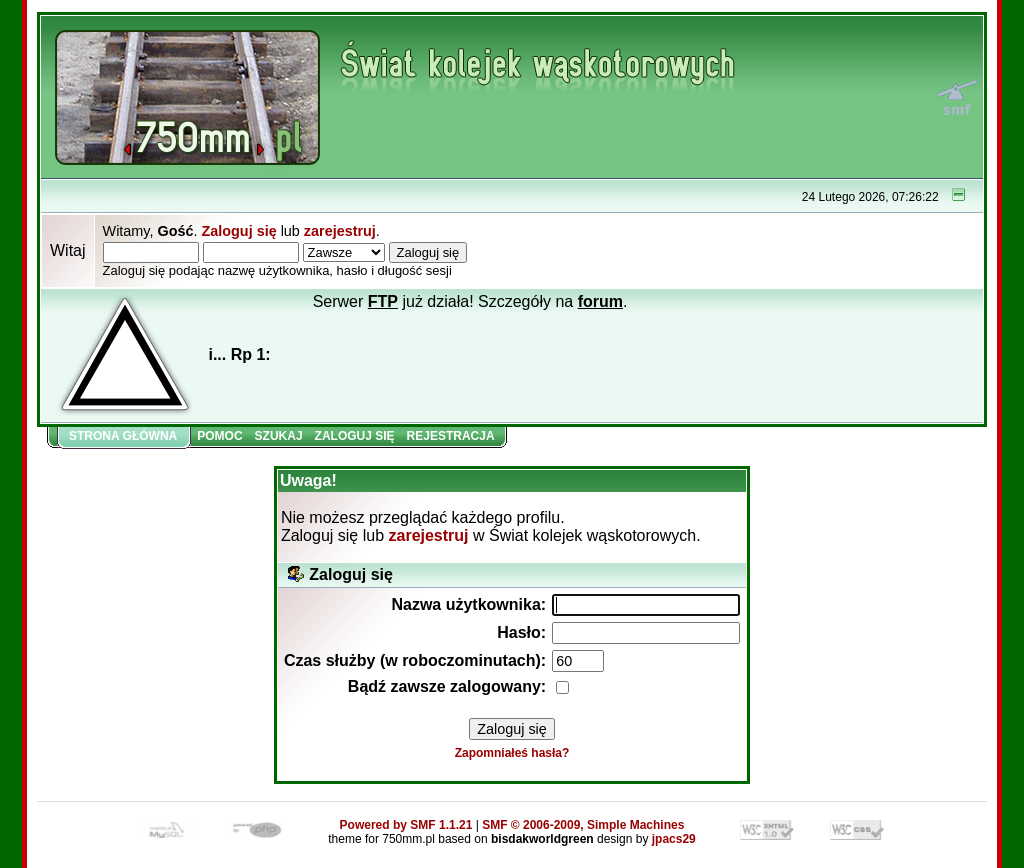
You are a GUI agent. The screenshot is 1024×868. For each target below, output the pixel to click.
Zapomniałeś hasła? (512, 753)
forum (600, 301)
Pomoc (219, 436)
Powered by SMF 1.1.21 (406, 825)
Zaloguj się (238, 231)
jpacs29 (674, 839)
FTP (383, 301)
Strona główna (123, 436)
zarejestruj (340, 231)
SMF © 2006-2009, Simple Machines (583, 825)
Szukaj (279, 436)
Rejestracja (451, 436)
